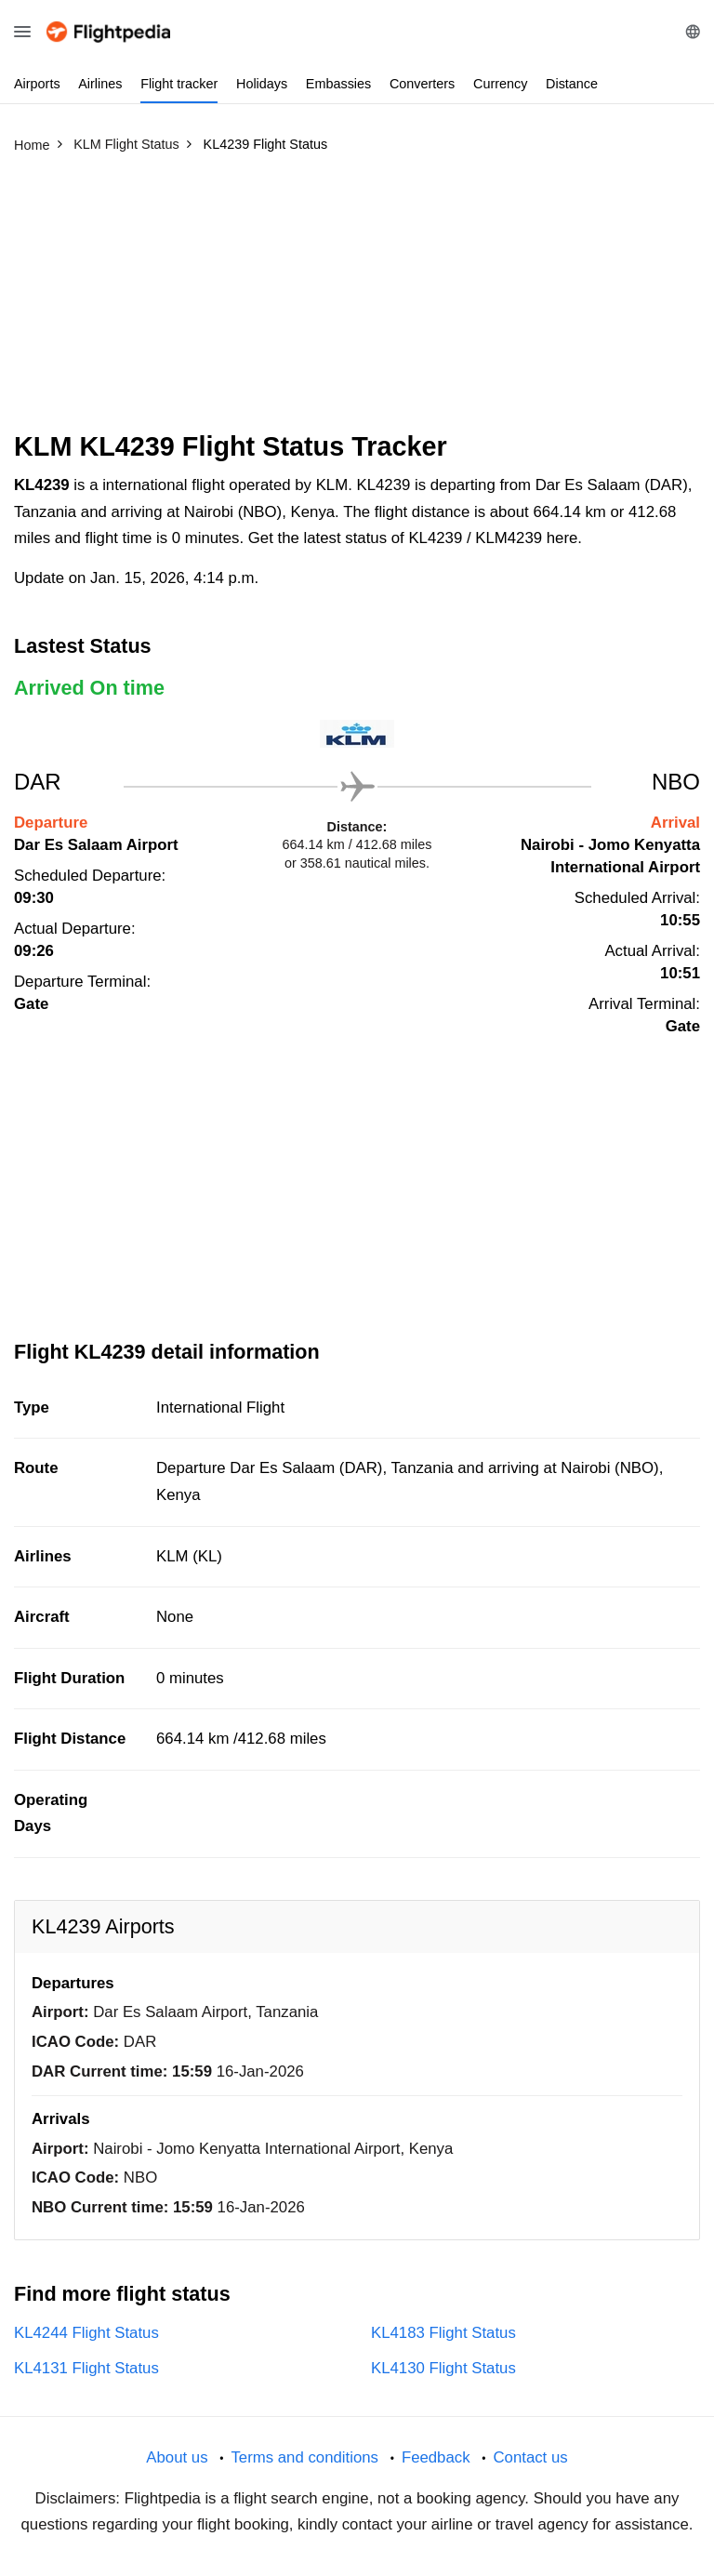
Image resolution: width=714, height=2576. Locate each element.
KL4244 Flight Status (86, 2333)
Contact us (530, 2457)
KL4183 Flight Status (443, 2333)
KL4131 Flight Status (86, 2368)
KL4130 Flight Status (443, 2368)
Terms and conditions (304, 2457)
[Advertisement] (357, 300)
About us (176, 2457)
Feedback (436, 2457)
